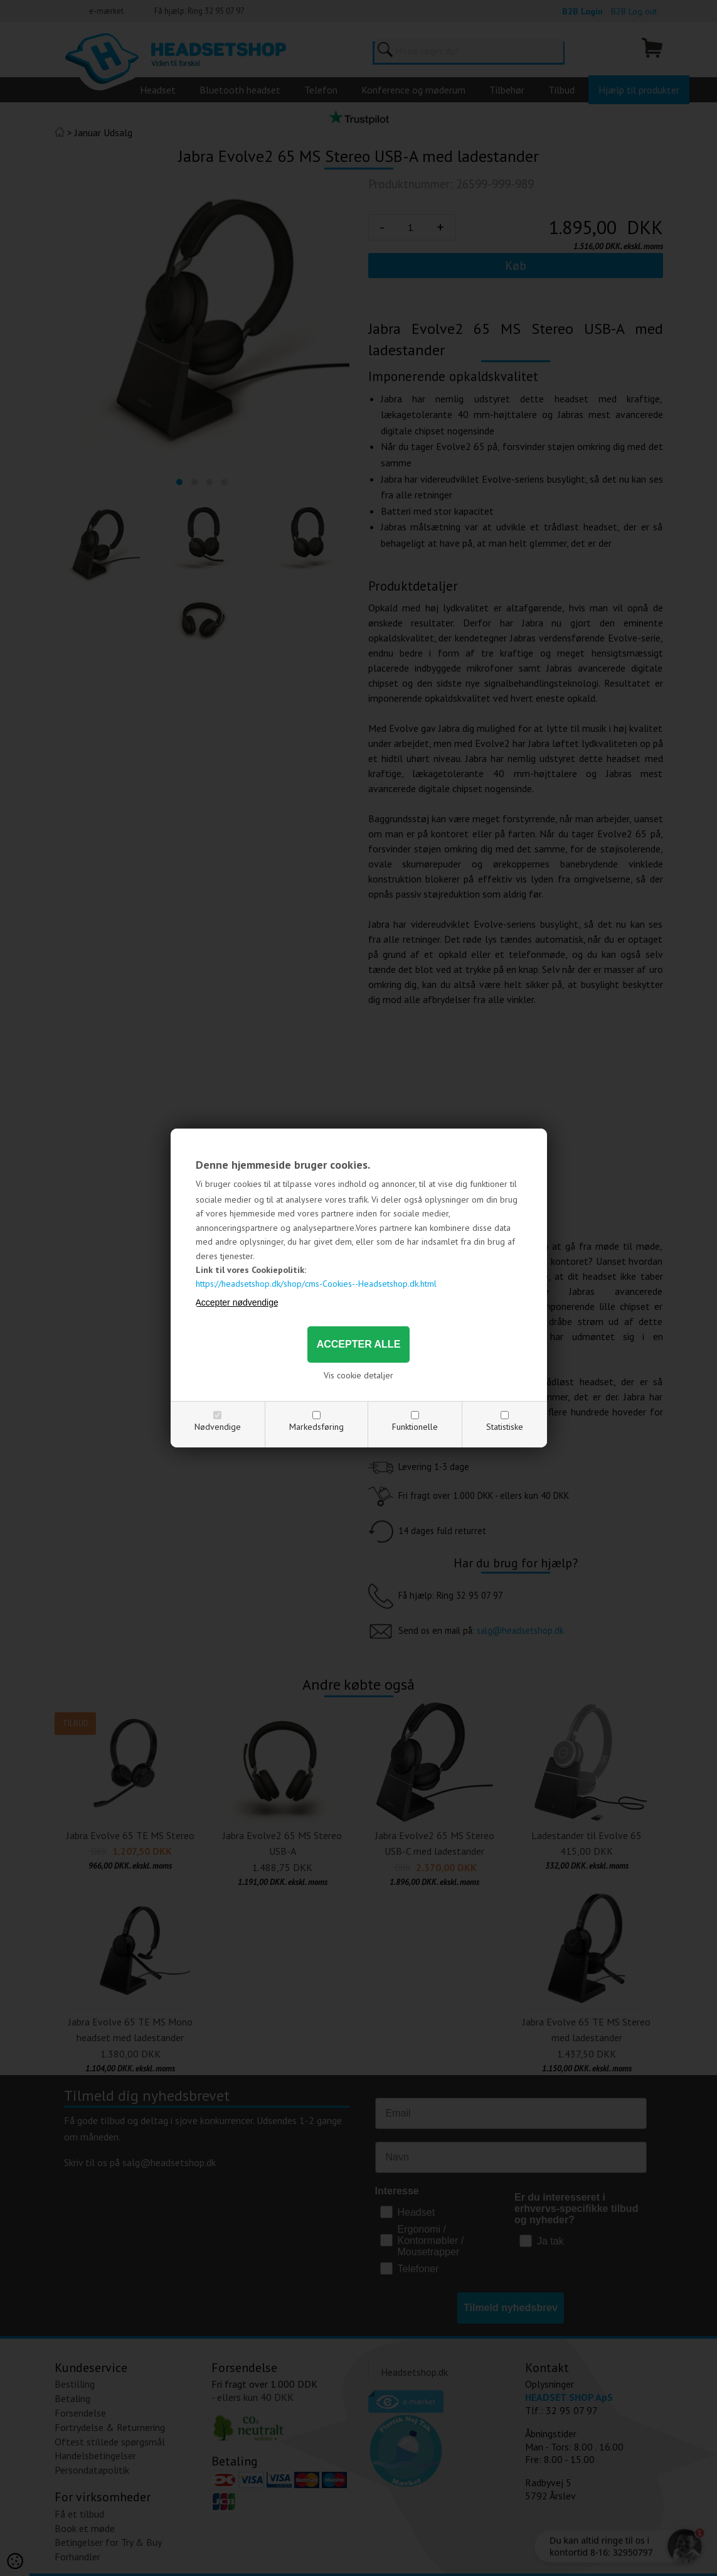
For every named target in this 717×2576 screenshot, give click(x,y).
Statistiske (504, 1426)
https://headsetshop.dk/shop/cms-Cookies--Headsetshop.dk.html (316, 1283)
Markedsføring (316, 1426)
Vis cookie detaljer (358, 1375)
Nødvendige (217, 1426)
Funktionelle (415, 1426)
